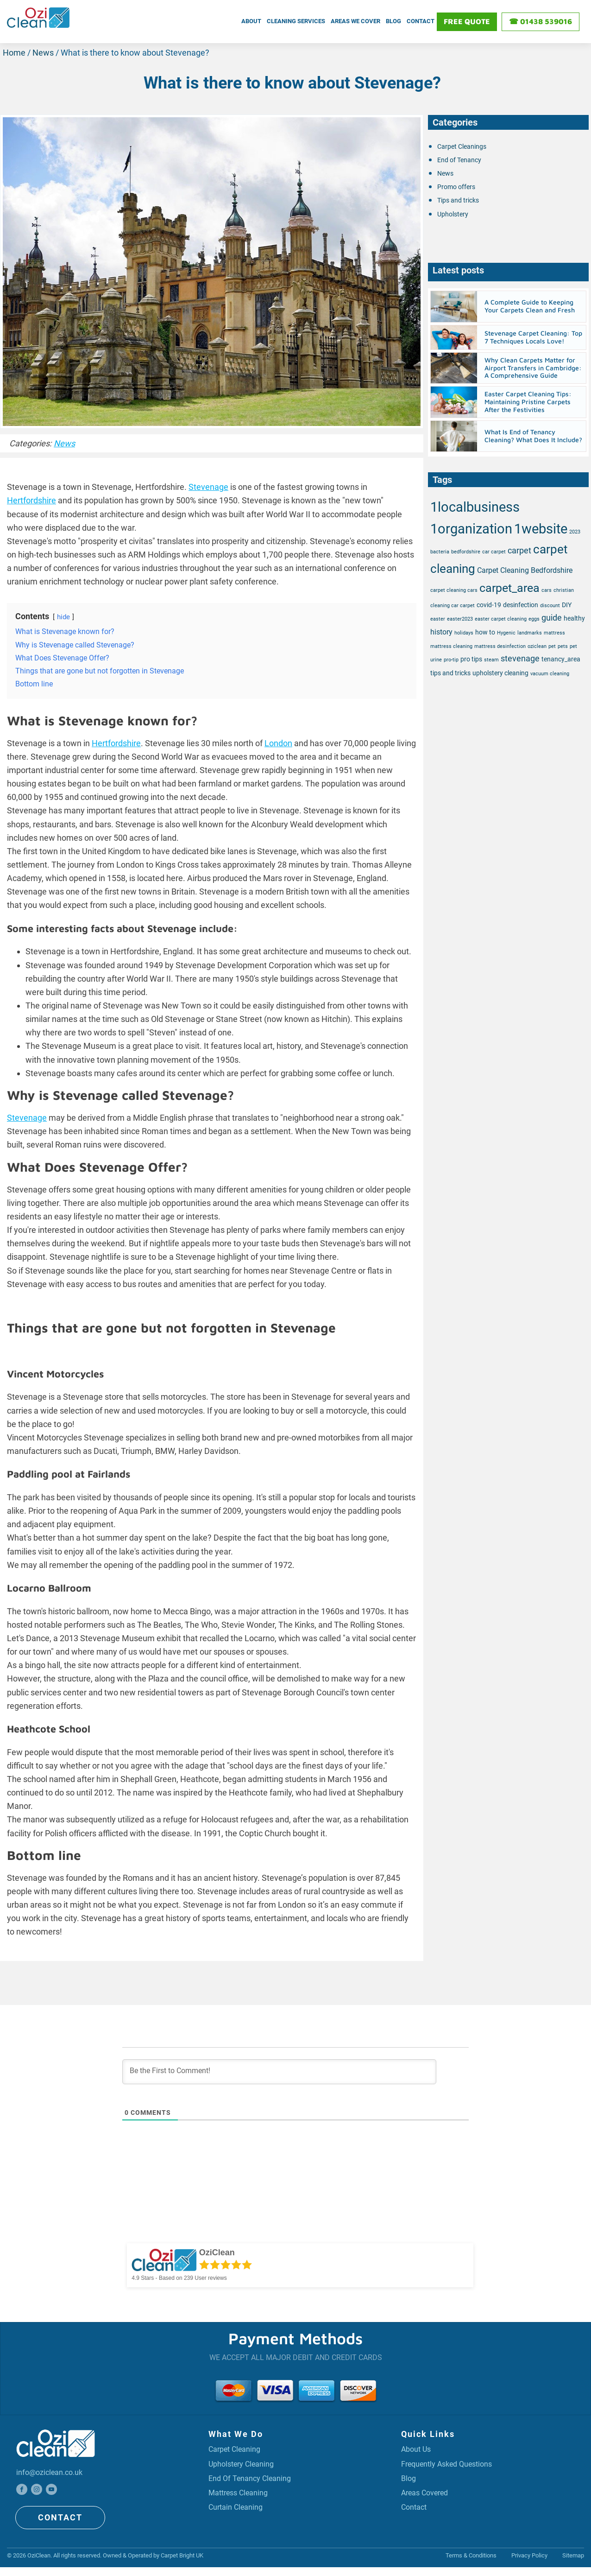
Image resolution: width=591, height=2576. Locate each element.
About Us (418, 2448)
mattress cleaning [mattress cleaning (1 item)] (451, 644)
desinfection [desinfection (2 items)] (520, 602)
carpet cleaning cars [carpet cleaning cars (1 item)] (454, 588)
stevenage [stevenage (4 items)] (520, 656)
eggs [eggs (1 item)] (534, 617)
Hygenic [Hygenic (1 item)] (506, 631)
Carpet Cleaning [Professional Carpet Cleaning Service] (238, 2448)
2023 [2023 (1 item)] (574, 530)
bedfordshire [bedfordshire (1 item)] (465, 549)
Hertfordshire (31, 498)
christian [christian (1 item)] (563, 588)
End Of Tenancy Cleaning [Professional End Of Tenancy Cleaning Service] (254, 2481)
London (278, 740)
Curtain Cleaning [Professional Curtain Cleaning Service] (239, 2514)
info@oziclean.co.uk (53, 2471)
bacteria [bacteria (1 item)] (439, 549)
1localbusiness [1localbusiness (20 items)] (475, 505)
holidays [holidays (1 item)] (463, 631)
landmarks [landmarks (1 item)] (529, 631)
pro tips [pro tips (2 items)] (471, 656)
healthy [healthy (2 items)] (574, 616)
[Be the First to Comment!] (279, 2069)
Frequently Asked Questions (452, 2464)
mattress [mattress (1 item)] (554, 631)
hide (63, 614)
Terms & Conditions (471, 2554)
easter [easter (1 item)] (437, 617)
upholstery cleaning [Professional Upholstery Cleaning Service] (245, 2464)
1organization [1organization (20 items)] (471, 526)
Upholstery (452, 211)
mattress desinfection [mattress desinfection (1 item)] (500, 644)
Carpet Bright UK (182, 2554)
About (251, 20)
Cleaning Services (296, 20)
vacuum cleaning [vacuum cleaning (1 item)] (549, 671)
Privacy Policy (529, 2554)
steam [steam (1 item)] (491, 657)
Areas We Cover (355, 20)
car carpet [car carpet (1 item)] (494, 549)
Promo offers (456, 184)
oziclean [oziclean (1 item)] (537, 644)
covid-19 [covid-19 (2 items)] (489, 602)
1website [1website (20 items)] (540, 526)
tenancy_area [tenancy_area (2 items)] (560, 656)
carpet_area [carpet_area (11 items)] (509, 585)
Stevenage (208, 484)
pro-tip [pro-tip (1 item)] (451, 657)
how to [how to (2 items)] (485, 630)
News (43, 50)
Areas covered (428, 2497)
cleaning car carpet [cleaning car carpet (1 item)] (452, 603)
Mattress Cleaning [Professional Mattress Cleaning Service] (242, 2497)
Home (14, 50)
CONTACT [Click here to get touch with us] (58, 2517)
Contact (420, 20)
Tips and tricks (458, 198)
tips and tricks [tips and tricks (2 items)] (450, 670)
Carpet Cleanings (461, 144)
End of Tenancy (459, 157)
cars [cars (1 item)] (546, 588)
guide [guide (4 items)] (551, 615)
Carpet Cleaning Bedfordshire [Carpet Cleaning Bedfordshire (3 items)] (524, 568)
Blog (393, 20)
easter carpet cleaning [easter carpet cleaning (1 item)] (501, 617)
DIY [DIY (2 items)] (567, 602)
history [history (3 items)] (441, 629)
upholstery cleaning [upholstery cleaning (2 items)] (500, 670)
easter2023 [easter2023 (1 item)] (460, 617)
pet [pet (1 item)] (552, 644)
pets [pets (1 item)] (563, 644)
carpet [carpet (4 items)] (519, 548)
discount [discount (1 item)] (550, 603)
